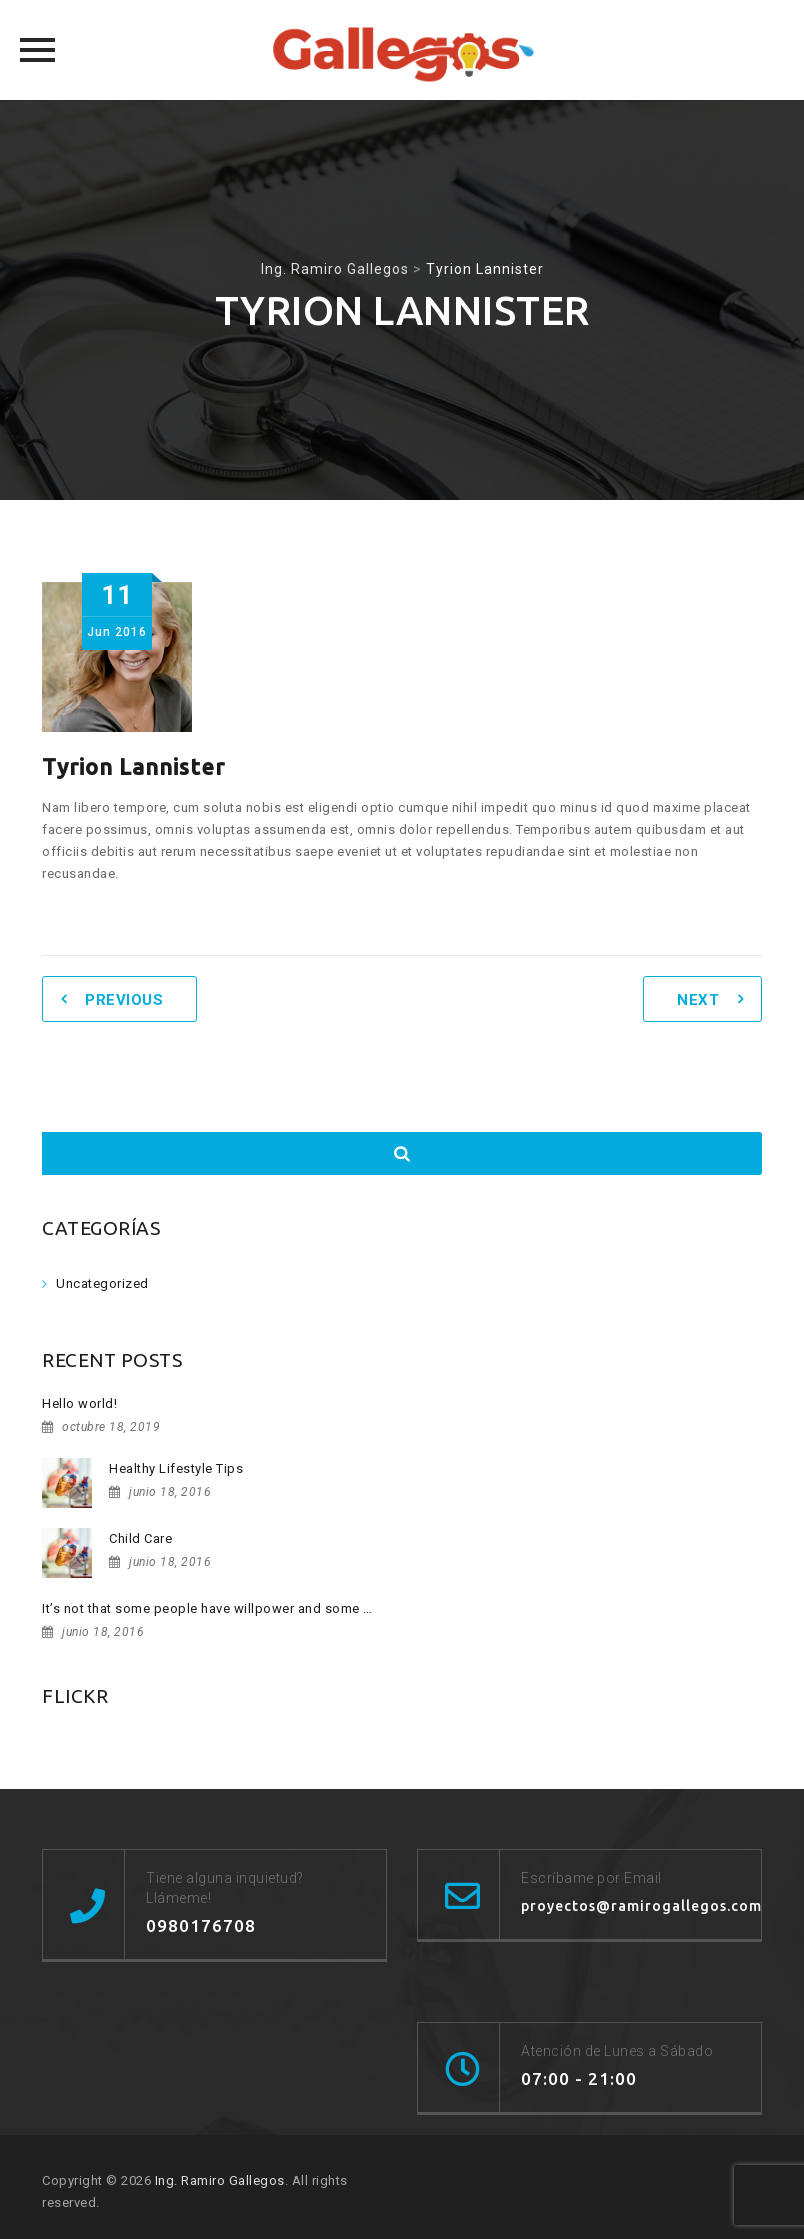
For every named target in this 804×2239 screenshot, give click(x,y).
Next (698, 1000)
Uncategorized (102, 1283)
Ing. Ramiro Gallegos (220, 2180)
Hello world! (79, 1403)
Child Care (140, 1538)
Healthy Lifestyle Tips (176, 1468)
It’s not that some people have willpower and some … (207, 1608)
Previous (124, 1000)
